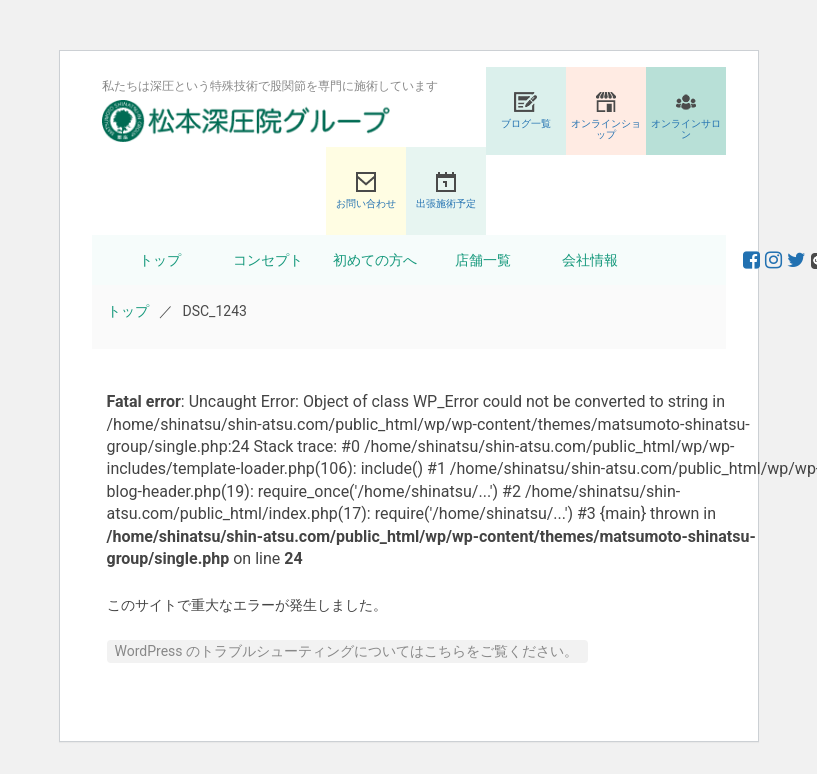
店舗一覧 (483, 260)
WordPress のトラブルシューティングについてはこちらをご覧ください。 (347, 651)
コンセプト (268, 260)
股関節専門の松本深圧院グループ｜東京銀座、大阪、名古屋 (246, 121)
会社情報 (590, 260)
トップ (160, 260)
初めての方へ (375, 260)
